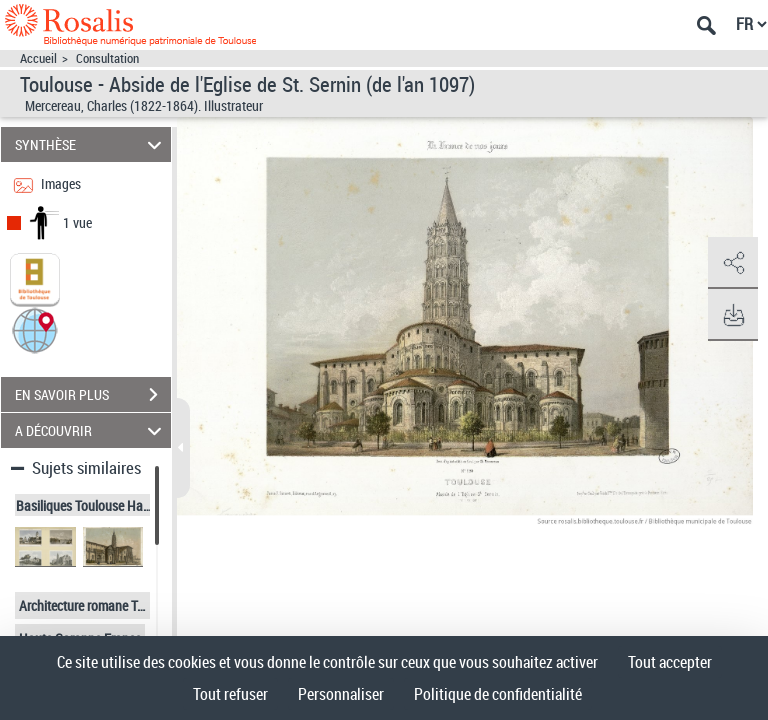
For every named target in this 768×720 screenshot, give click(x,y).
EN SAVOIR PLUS (93, 395)
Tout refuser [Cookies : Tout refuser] (230, 694)
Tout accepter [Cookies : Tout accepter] (670, 662)
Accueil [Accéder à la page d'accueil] (38, 58)
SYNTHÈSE (91, 144)
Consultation (107, 58)
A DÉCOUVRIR (91, 430)
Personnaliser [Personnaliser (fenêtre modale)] (341, 694)
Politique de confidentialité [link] (498, 694)
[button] (35, 329)
